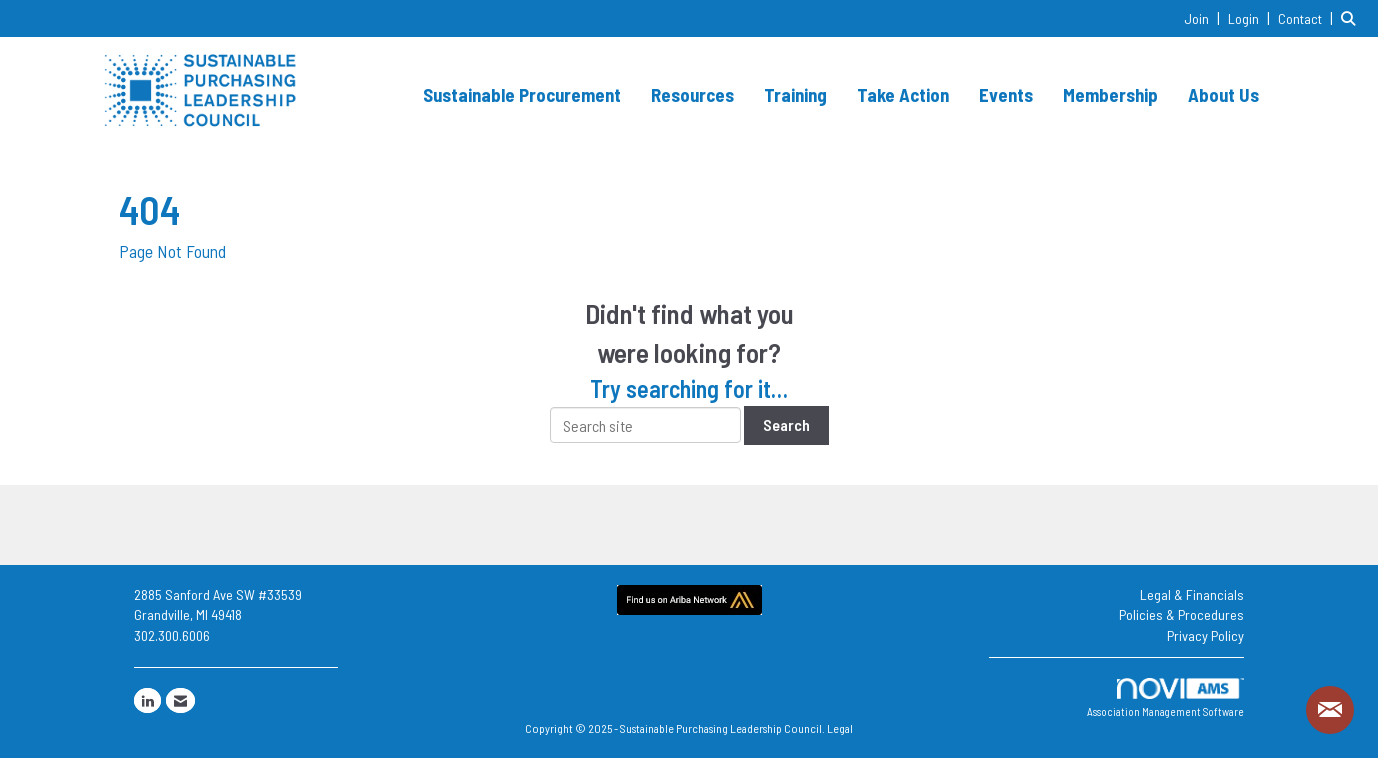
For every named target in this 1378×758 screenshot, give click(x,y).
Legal (840, 728)
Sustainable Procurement (522, 94)
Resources (692, 94)
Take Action (903, 94)
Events (1006, 94)
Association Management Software (1165, 698)
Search (786, 424)
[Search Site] (1352, 17)
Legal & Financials (1192, 594)
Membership (1110, 94)
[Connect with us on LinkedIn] (147, 700)
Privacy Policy (1205, 635)
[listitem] (1204, 17)
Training (795, 94)
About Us (1223, 94)
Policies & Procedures (1181, 614)
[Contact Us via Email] (180, 700)
